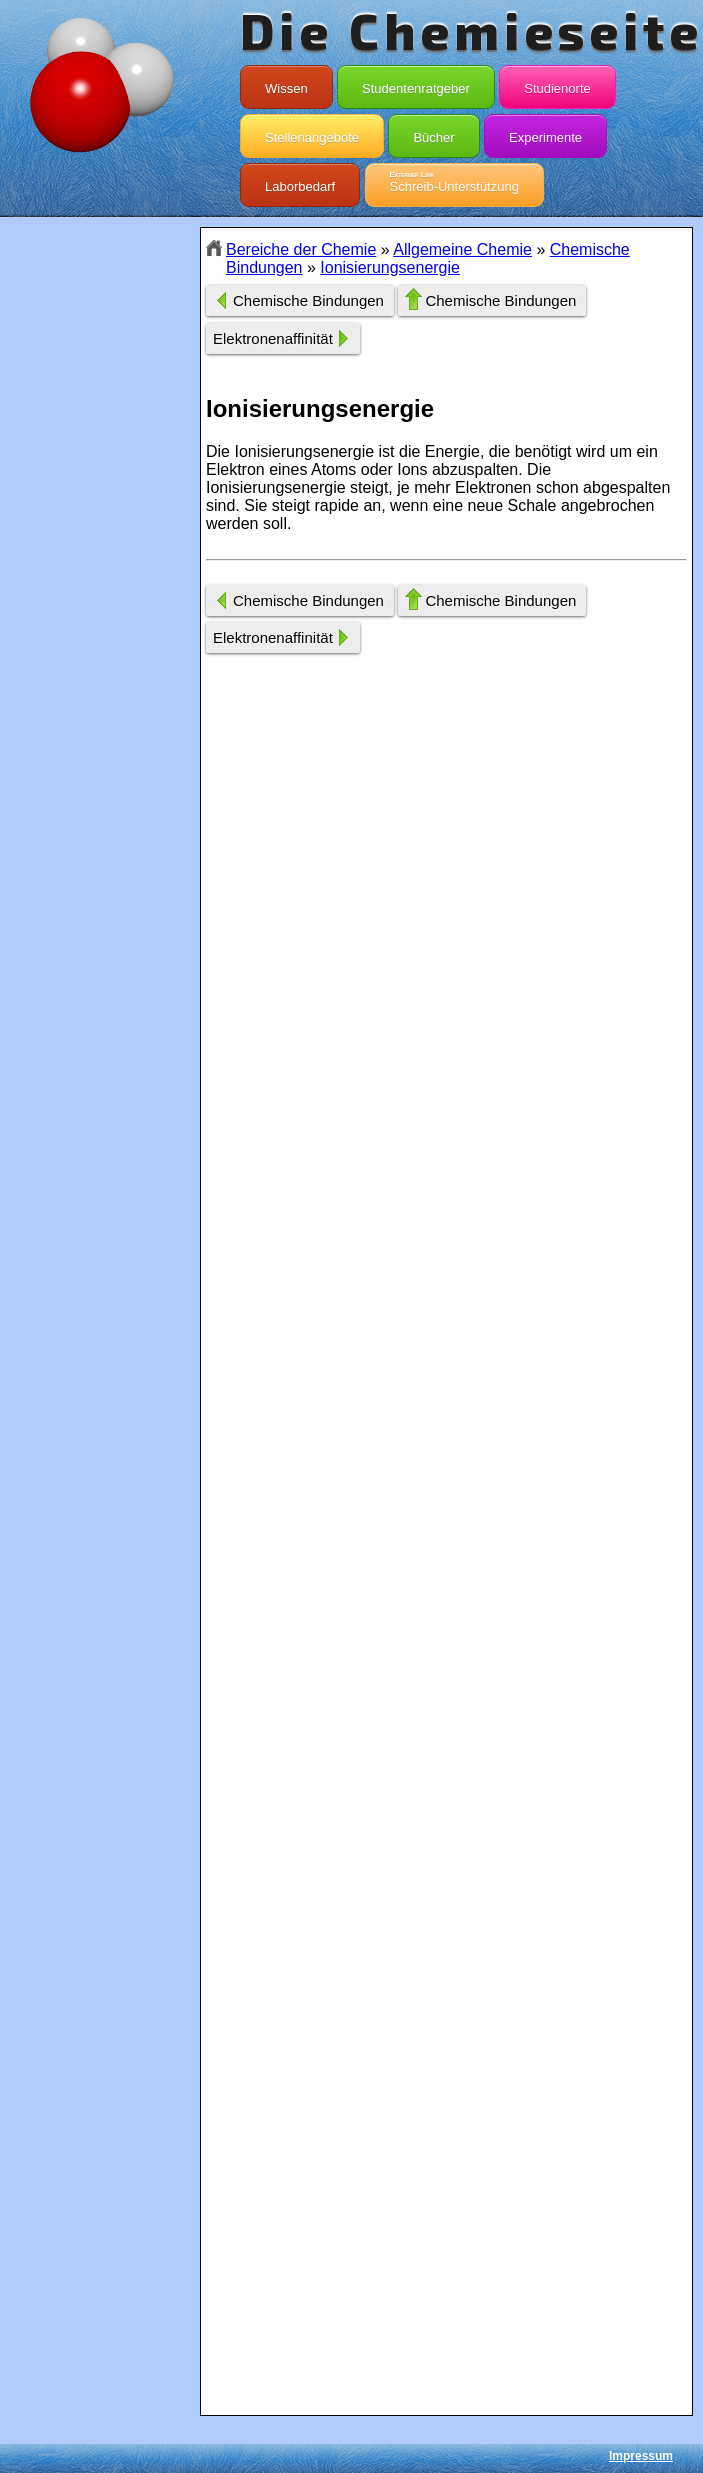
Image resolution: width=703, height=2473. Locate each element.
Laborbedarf (300, 182)
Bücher (433, 133)
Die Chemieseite (471, 30)
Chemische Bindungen (308, 300)
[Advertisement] (100, 582)
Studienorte (557, 84)
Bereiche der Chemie (301, 249)
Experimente (545, 133)
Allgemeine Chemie (462, 249)
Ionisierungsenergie (390, 267)
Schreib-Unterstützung (454, 182)
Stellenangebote (312, 133)
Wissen (286, 84)
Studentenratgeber (416, 84)
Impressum (641, 2456)
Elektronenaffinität (273, 338)
